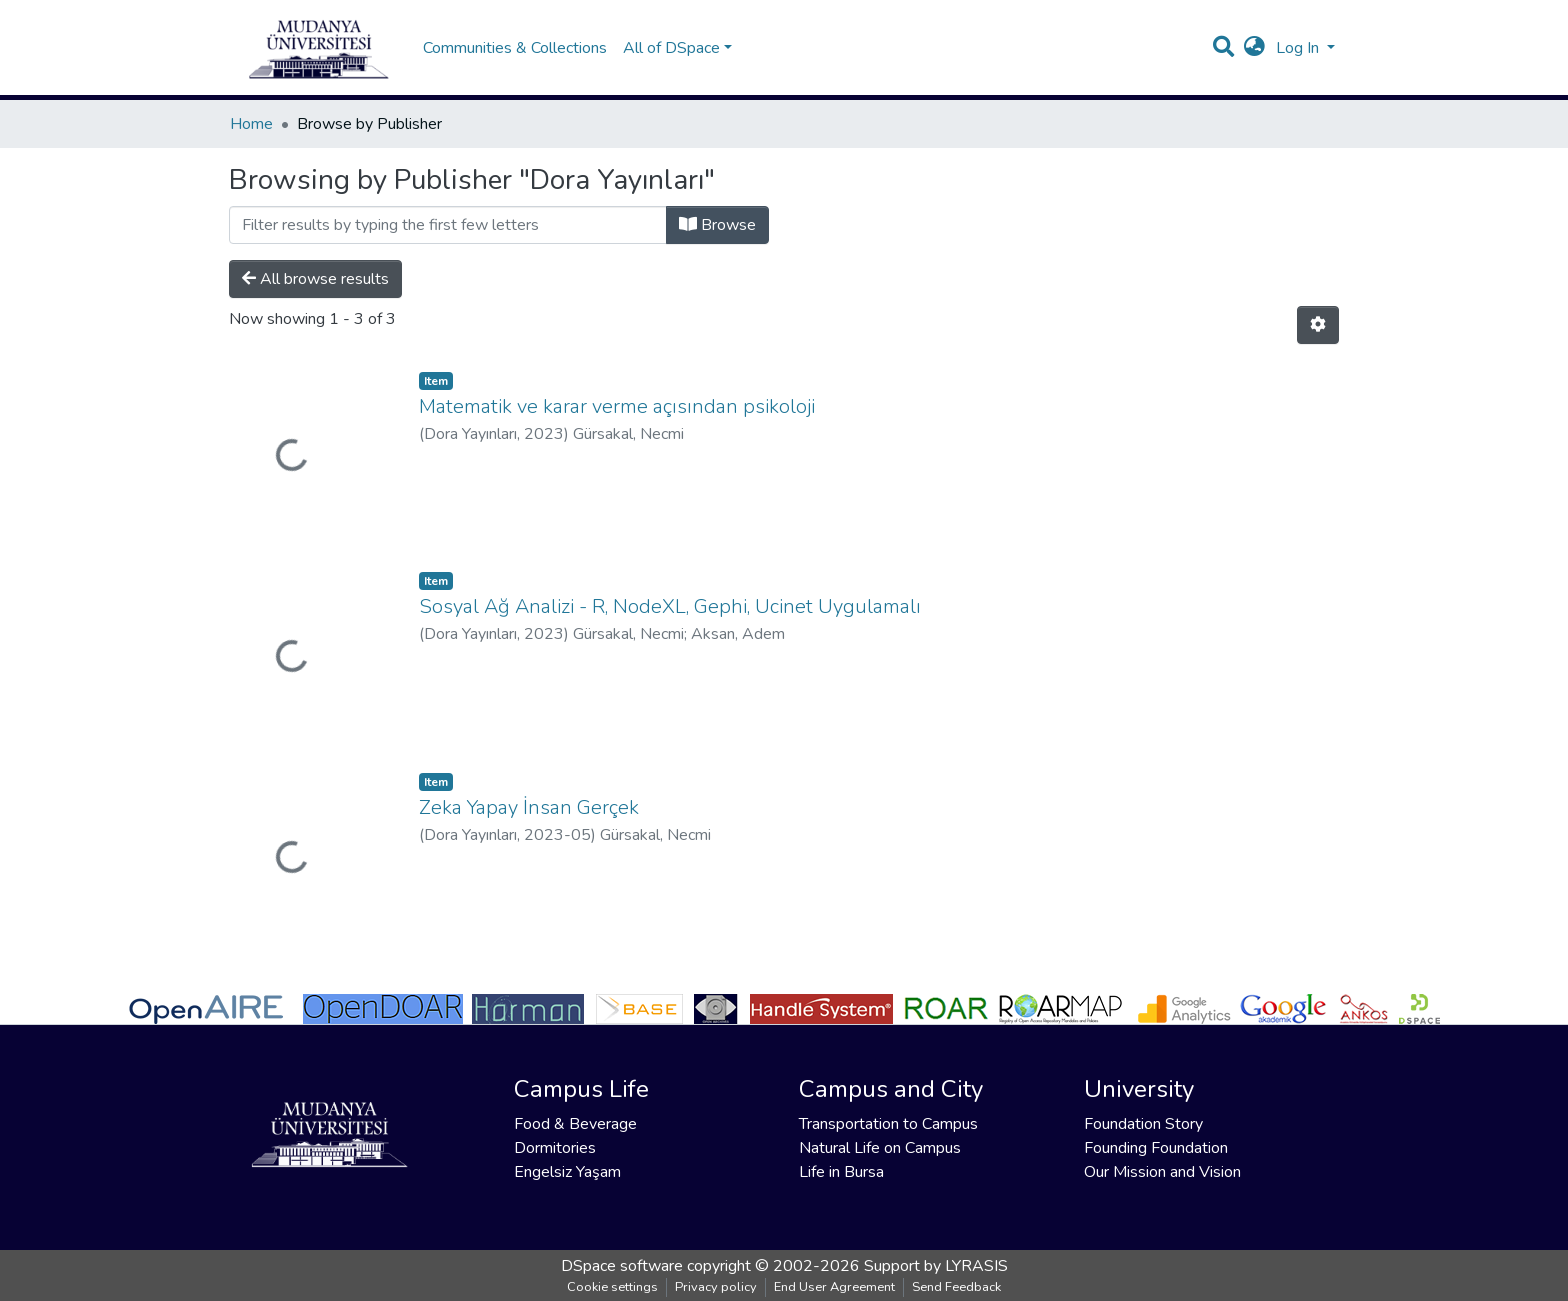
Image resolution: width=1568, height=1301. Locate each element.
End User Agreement (834, 1287)
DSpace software (622, 1266)
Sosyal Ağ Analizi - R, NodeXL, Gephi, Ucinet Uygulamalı (670, 606)
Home (251, 124)
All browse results (315, 279)
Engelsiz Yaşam (567, 1172)
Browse (717, 225)
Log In (1299, 48)
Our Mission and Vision (1162, 1172)
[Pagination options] (1318, 325)
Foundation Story (1143, 1124)
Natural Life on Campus (880, 1148)
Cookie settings (612, 1287)
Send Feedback (956, 1287)
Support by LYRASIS (936, 1266)
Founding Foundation (1156, 1148)
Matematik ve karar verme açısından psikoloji (617, 406)
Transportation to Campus (888, 1124)
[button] (1254, 48)
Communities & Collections (515, 48)
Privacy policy (716, 1287)
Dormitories (555, 1148)
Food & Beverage (575, 1124)
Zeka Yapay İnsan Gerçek (529, 807)
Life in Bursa (841, 1172)
